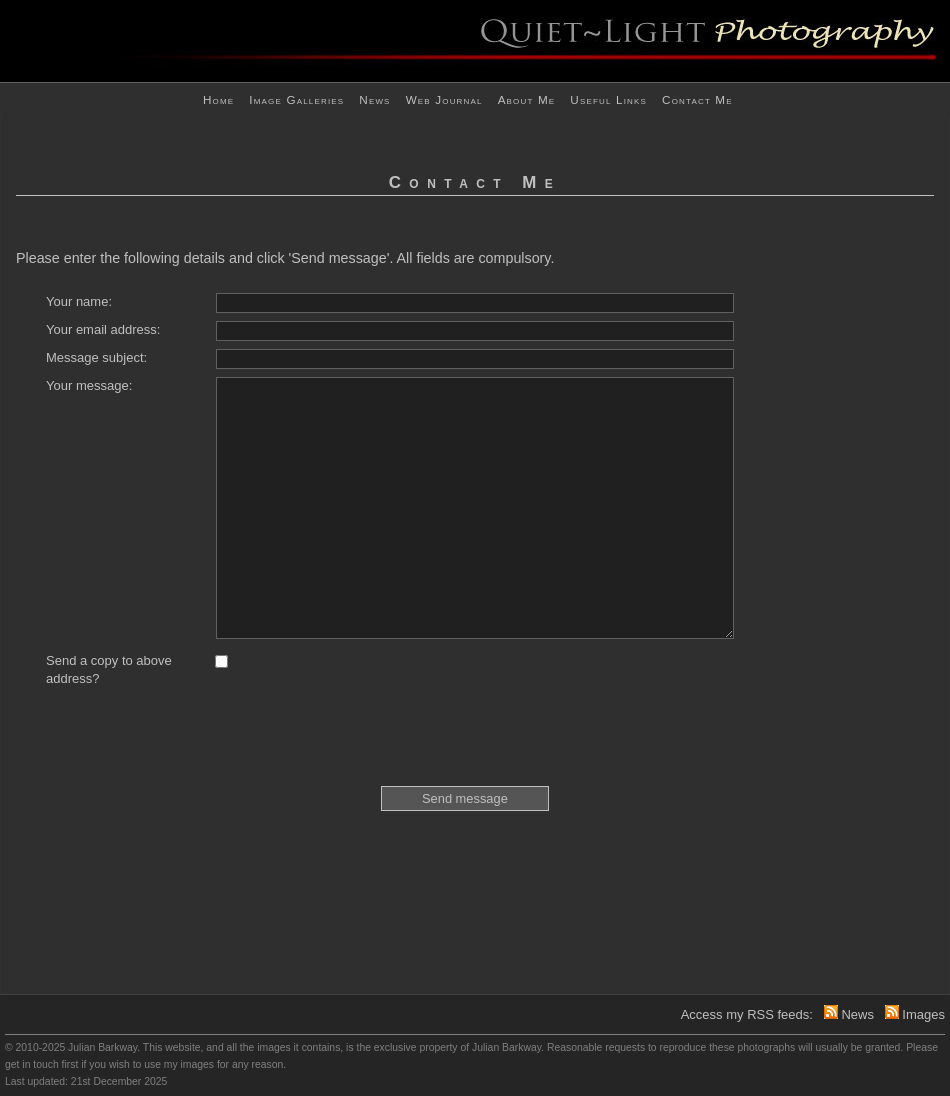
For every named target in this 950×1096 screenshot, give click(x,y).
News (374, 99)
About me (527, 99)
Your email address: (103, 329)
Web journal (444, 99)
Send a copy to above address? (109, 669)
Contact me (697, 99)
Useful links (608, 99)
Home (218, 99)
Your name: (79, 301)
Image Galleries (296, 99)
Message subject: (96, 357)
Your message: (89, 385)
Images (923, 1014)
